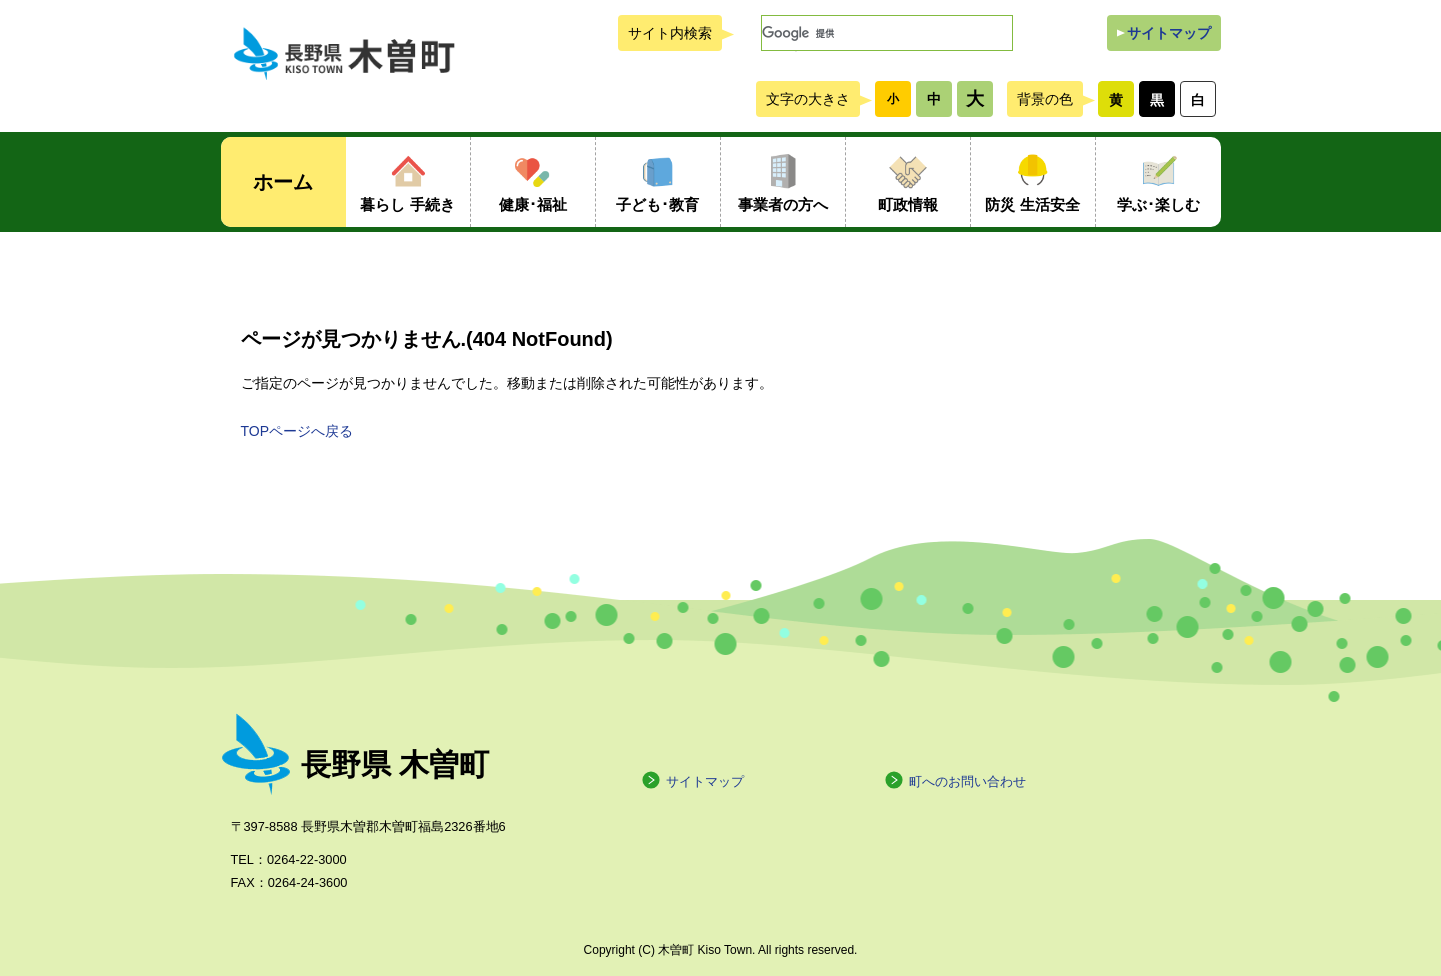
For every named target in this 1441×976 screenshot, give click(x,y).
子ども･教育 (657, 204)
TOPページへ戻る (297, 431)
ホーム (283, 182)
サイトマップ (1169, 33)
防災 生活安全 (1032, 204)
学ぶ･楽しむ (1158, 204)
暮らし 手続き (407, 204)
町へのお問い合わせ (955, 781)
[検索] (887, 33)
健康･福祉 (533, 204)
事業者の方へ (783, 204)
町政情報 (908, 204)
